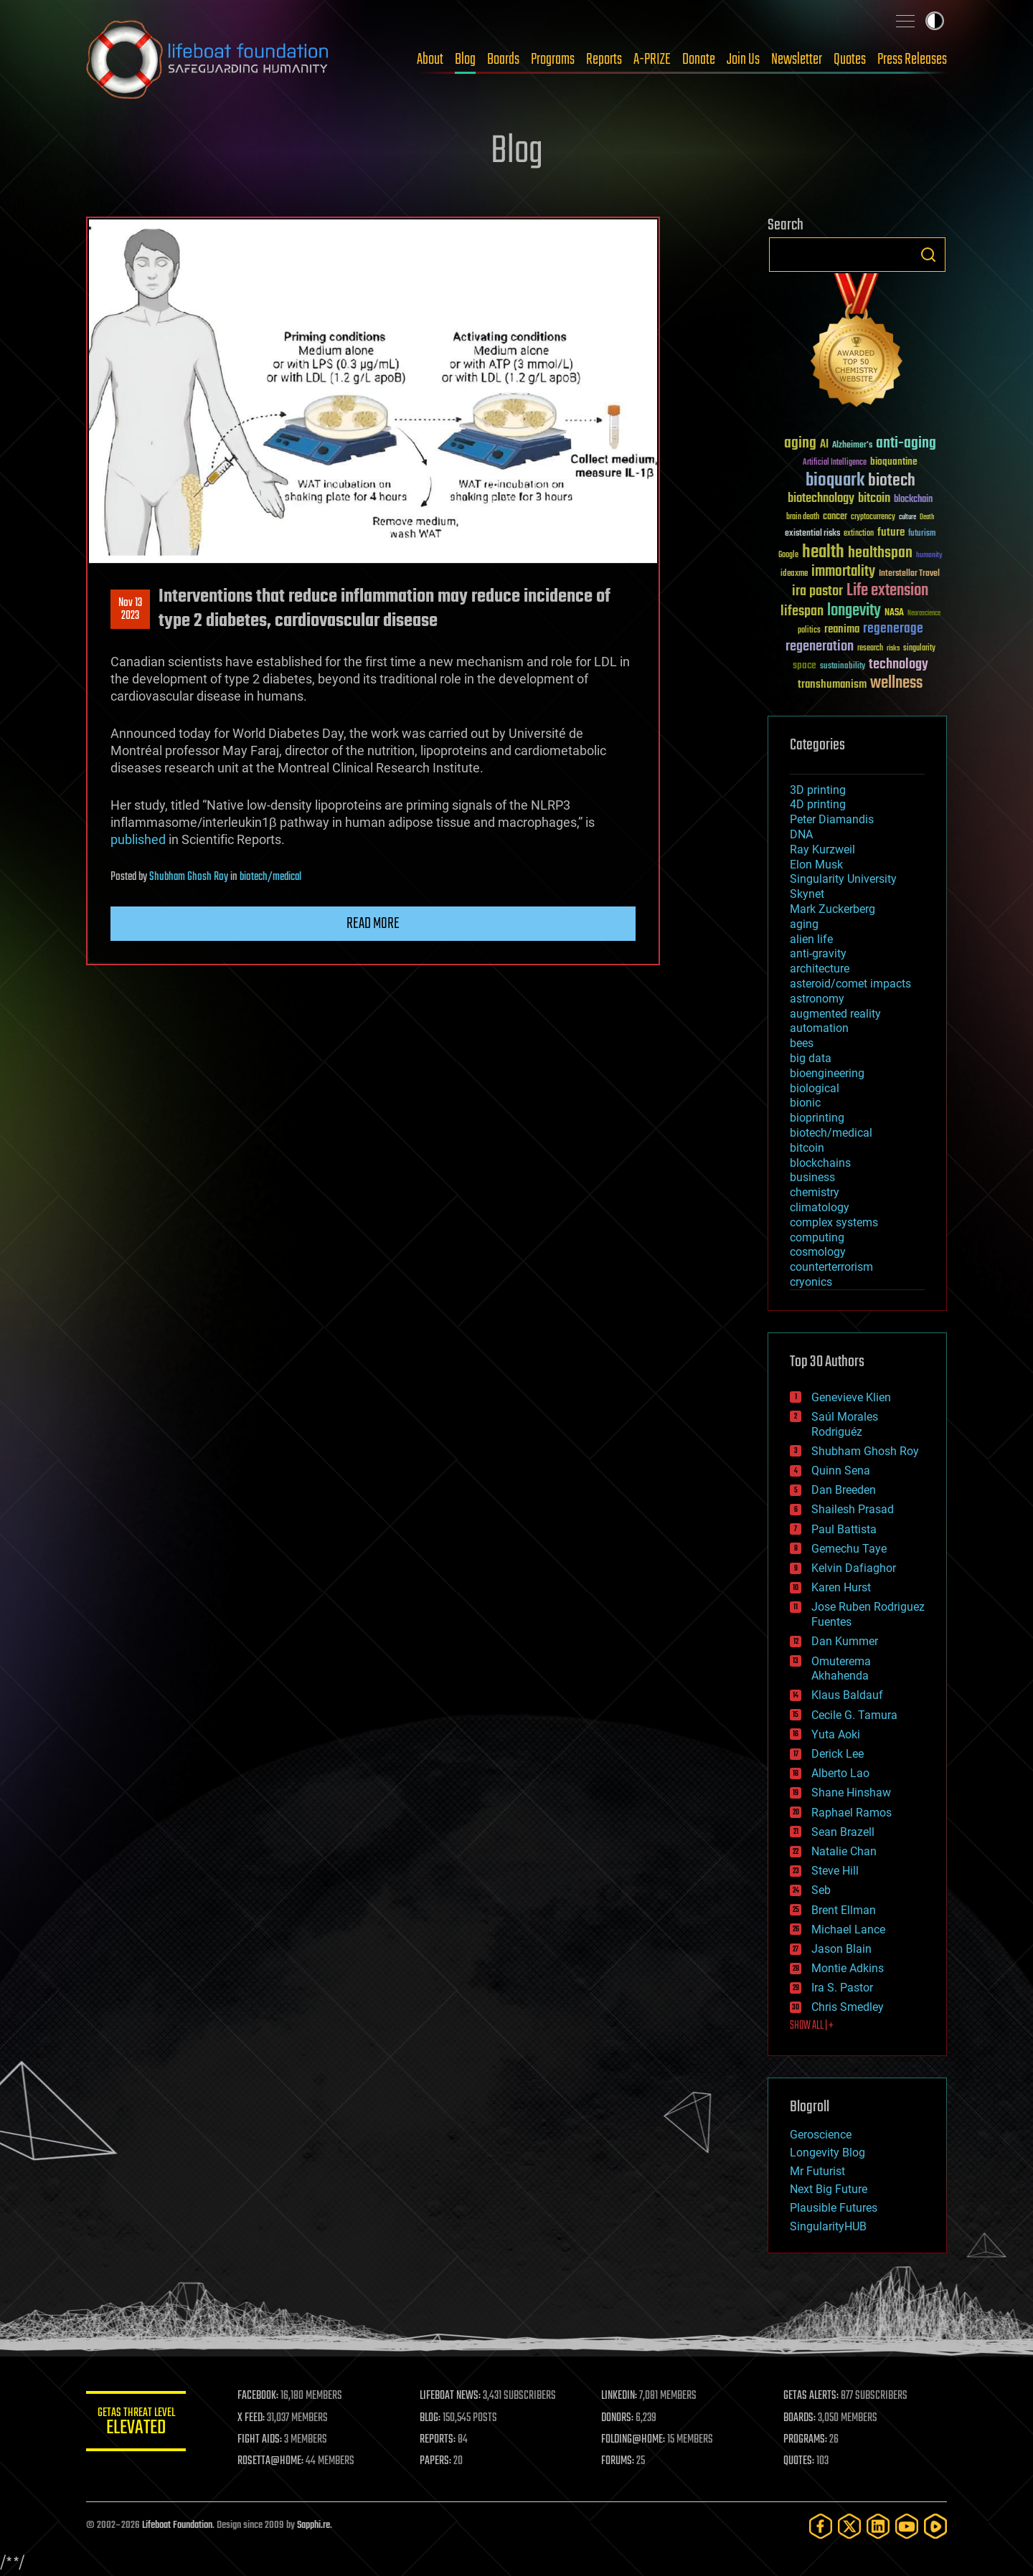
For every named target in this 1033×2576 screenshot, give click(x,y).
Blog (465, 59)
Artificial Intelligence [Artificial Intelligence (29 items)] (835, 463)
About (430, 59)
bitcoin (807, 1148)
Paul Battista (844, 1529)
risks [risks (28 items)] (893, 648)
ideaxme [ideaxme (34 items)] (794, 574)
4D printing (818, 804)
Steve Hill (835, 1870)
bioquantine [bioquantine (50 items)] (894, 461)
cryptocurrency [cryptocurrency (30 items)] (873, 517)
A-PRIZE (652, 59)
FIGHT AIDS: (260, 2439)
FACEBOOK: (258, 2396)
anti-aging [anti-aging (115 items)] (906, 444)
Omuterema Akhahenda (841, 1668)
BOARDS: (799, 2418)
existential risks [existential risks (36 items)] (812, 534)
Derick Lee (837, 1754)
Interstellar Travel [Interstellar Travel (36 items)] (909, 574)
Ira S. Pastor (842, 1987)
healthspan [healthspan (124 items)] (880, 553)
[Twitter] (849, 2526)
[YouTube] (906, 2526)
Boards (503, 59)
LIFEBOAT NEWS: (450, 2396)
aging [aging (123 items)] (800, 444)
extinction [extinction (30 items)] (859, 534)
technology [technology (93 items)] (898, 665)
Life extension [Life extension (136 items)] (887, 591)
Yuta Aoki (835, 1734)
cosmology (818, 1252)
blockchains (820, 1163)
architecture (819, 968)
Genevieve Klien (851, 1397)
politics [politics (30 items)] (809, 630)
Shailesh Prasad (852, 1509)
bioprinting (817, 1117)
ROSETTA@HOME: (271, 2461)
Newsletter (796, 59)
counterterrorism (831, 1267)
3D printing (818, 790)
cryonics (811, 1282)
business (812, 1177)
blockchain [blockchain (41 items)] (913, 500)
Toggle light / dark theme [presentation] (934, 20)
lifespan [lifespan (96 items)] (802, 611)
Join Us (743, 59)
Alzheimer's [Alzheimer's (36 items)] (852, 445)
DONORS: (618, 2418)
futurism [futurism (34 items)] (921, 534)
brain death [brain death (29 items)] (802, 517)
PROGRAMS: (805, 2439)
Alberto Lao (840, 1773)
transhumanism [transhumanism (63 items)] (832, 684)
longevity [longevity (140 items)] (854, 611)
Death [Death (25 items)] (927, 517)
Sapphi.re (313, 2525)
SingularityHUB (828, 2226)
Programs (553, 59)
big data (810, 1058)
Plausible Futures (833, 2208)
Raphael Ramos (851, 1812)
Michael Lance (848, 1929)
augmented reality (835, 1014)
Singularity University (843, 879)
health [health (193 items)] (823, 552)
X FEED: (251, 2418)
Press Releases (912, 59)
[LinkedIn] (878, 2526)
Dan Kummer (844, 1641)
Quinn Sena (840, 1470)
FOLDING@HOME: (634, 2439)
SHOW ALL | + (812, 2026)
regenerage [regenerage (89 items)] (893, 629)
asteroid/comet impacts (850, 983)
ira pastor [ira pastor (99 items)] (817, 591)
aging (804, 924)
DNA (801, 834)
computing (817, 1237)
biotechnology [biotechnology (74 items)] (821, 498)
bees (801, 1043)
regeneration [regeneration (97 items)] (820, 646)
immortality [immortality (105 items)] (843, 571)
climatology (819, 1207)
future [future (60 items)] (891, 532)
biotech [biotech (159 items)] (891, 481)
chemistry (814, 1192)
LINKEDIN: (620, 2396)
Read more (373, 923)
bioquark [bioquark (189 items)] (835, 480)
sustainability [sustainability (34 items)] (842, 667)
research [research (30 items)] (870, 648)
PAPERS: (435, 2461)
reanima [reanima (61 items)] (841, 629)
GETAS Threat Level (136, 2423)
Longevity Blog (827, 2152)
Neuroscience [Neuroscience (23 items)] (923, 614)
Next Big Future (828, 2189)
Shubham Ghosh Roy (188, 877)
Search (928, 254)
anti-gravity (818, 953)
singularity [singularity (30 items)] (919, 648)
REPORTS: (438, 2439)
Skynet (807, 894)
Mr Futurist (817, 2171)
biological (814, 1088)
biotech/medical (270, 877)
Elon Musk (816, 864)
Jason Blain (841, 1949)
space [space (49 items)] (804, 665)
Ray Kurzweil (822, 849)
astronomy (817, 998)
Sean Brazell (842, 1832)
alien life (811, 939)
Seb (821, 1890)
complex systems (834, 1222)
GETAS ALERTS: (811, 2396)
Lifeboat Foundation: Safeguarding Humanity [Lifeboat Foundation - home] (208, 59)
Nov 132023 (130, 609)
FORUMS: (618, 2461)
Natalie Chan (844, 1851)
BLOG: (430, 2418)
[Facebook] (820, 2526)
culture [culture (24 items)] (907, 517)
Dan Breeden (843, 1490)
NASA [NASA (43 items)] (894, 613)
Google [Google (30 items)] (788, 555)
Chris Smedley (847, 2007)
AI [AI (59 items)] (824, 445)
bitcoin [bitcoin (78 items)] (874, 498)
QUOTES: (798, 2461)
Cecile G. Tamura (854, 1715)
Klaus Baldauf (847, 1695)
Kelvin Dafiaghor (853, 1568)
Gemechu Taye (849, 1548)
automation (819, 1028)
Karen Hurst (841, 1587)
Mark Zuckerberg (832, 909)
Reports (604, 59)
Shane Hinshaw (851, 1792)
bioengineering (827, 1073)
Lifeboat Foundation (177, 2525)
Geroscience (821, 2134)
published (138, 839)
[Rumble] (935, 2526)
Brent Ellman (843, 1910)
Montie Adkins (847, 1968)
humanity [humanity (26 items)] (929, 555)
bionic (805, 1102)
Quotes (850, 59)
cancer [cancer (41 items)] (835, 517)
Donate (698, 59)
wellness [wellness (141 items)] (896, 683)
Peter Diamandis (832, 819)
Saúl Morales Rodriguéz (844, 1424)
